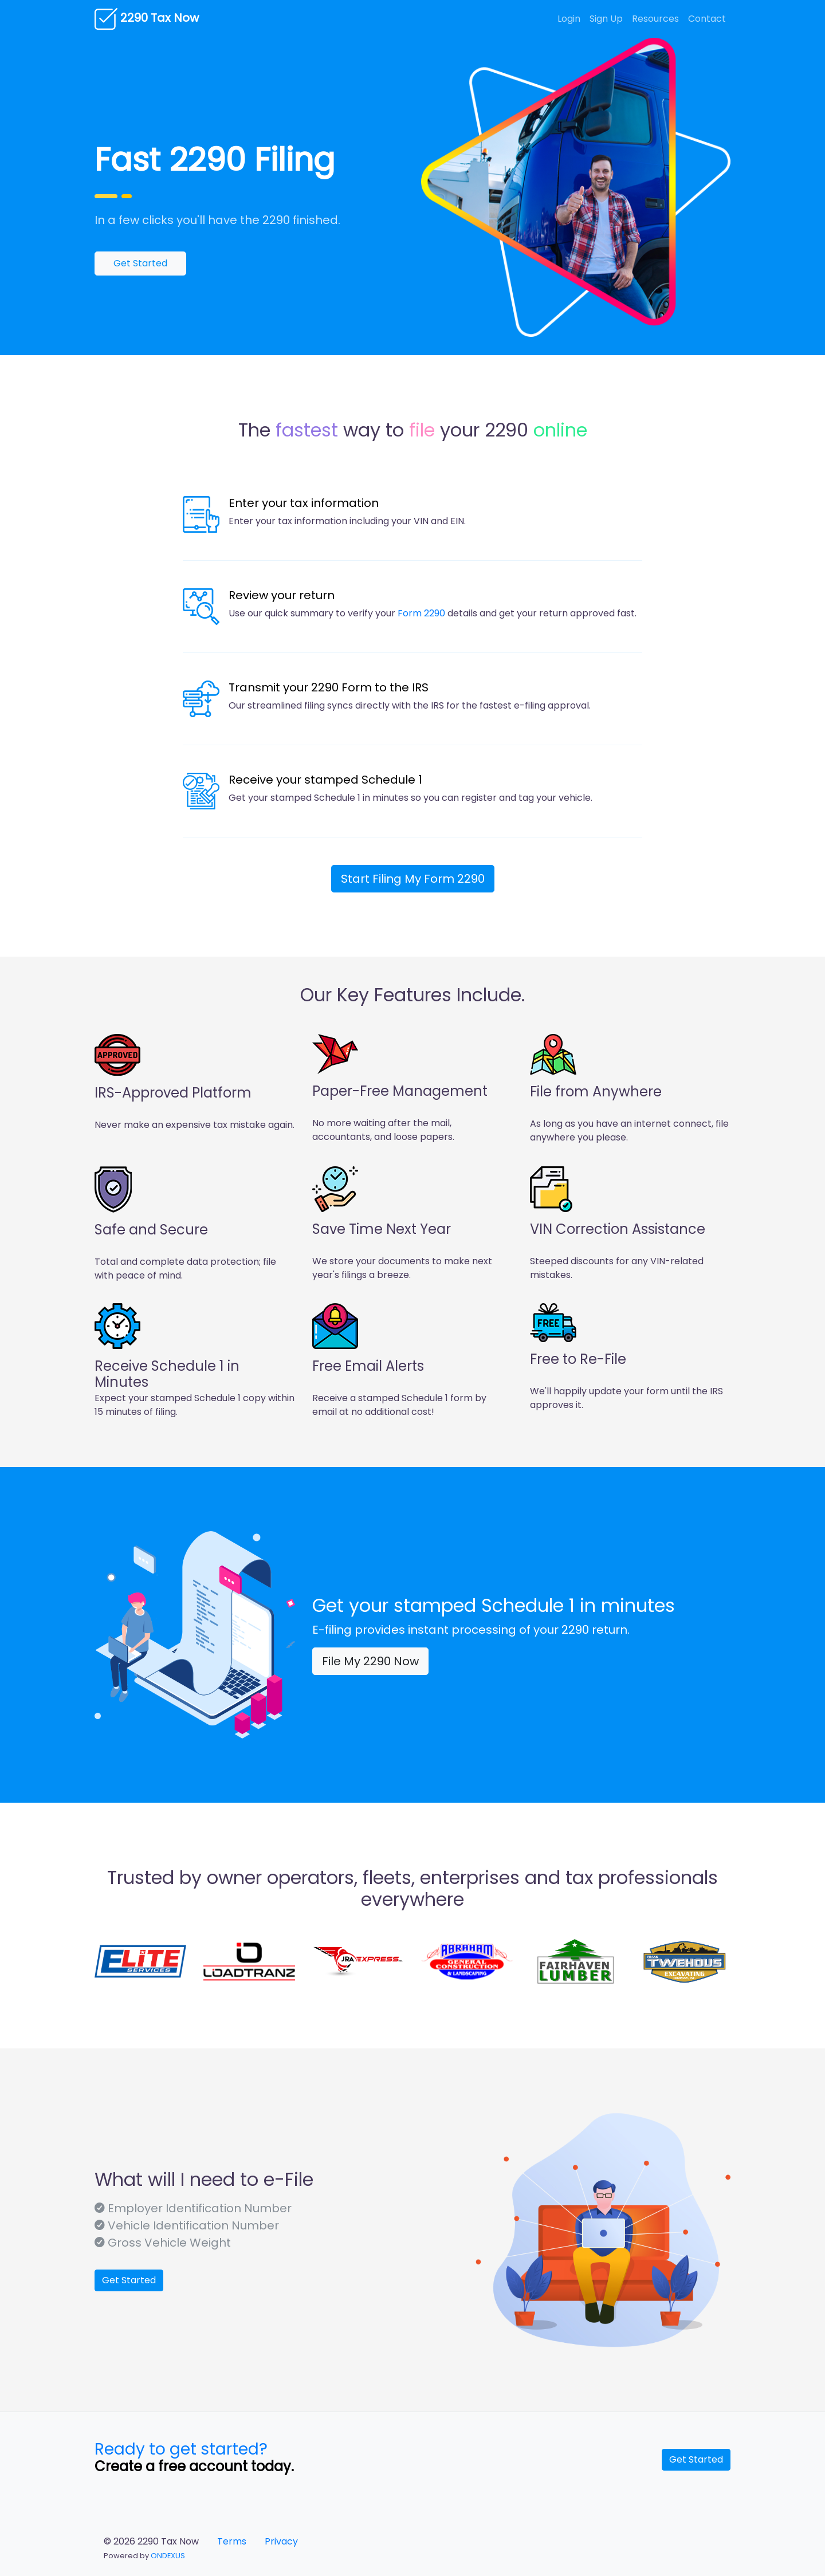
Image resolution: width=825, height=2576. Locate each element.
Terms (231, 2541)
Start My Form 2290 (413, 879)
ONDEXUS (168, 2556)
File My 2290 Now (370, 1661)
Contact (707, 18)
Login (568, 18)
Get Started (140, 263)
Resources (655, 18)
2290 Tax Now (147, 18)
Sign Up (606, 18)
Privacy (281, 2541)
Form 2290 (421, 613)
